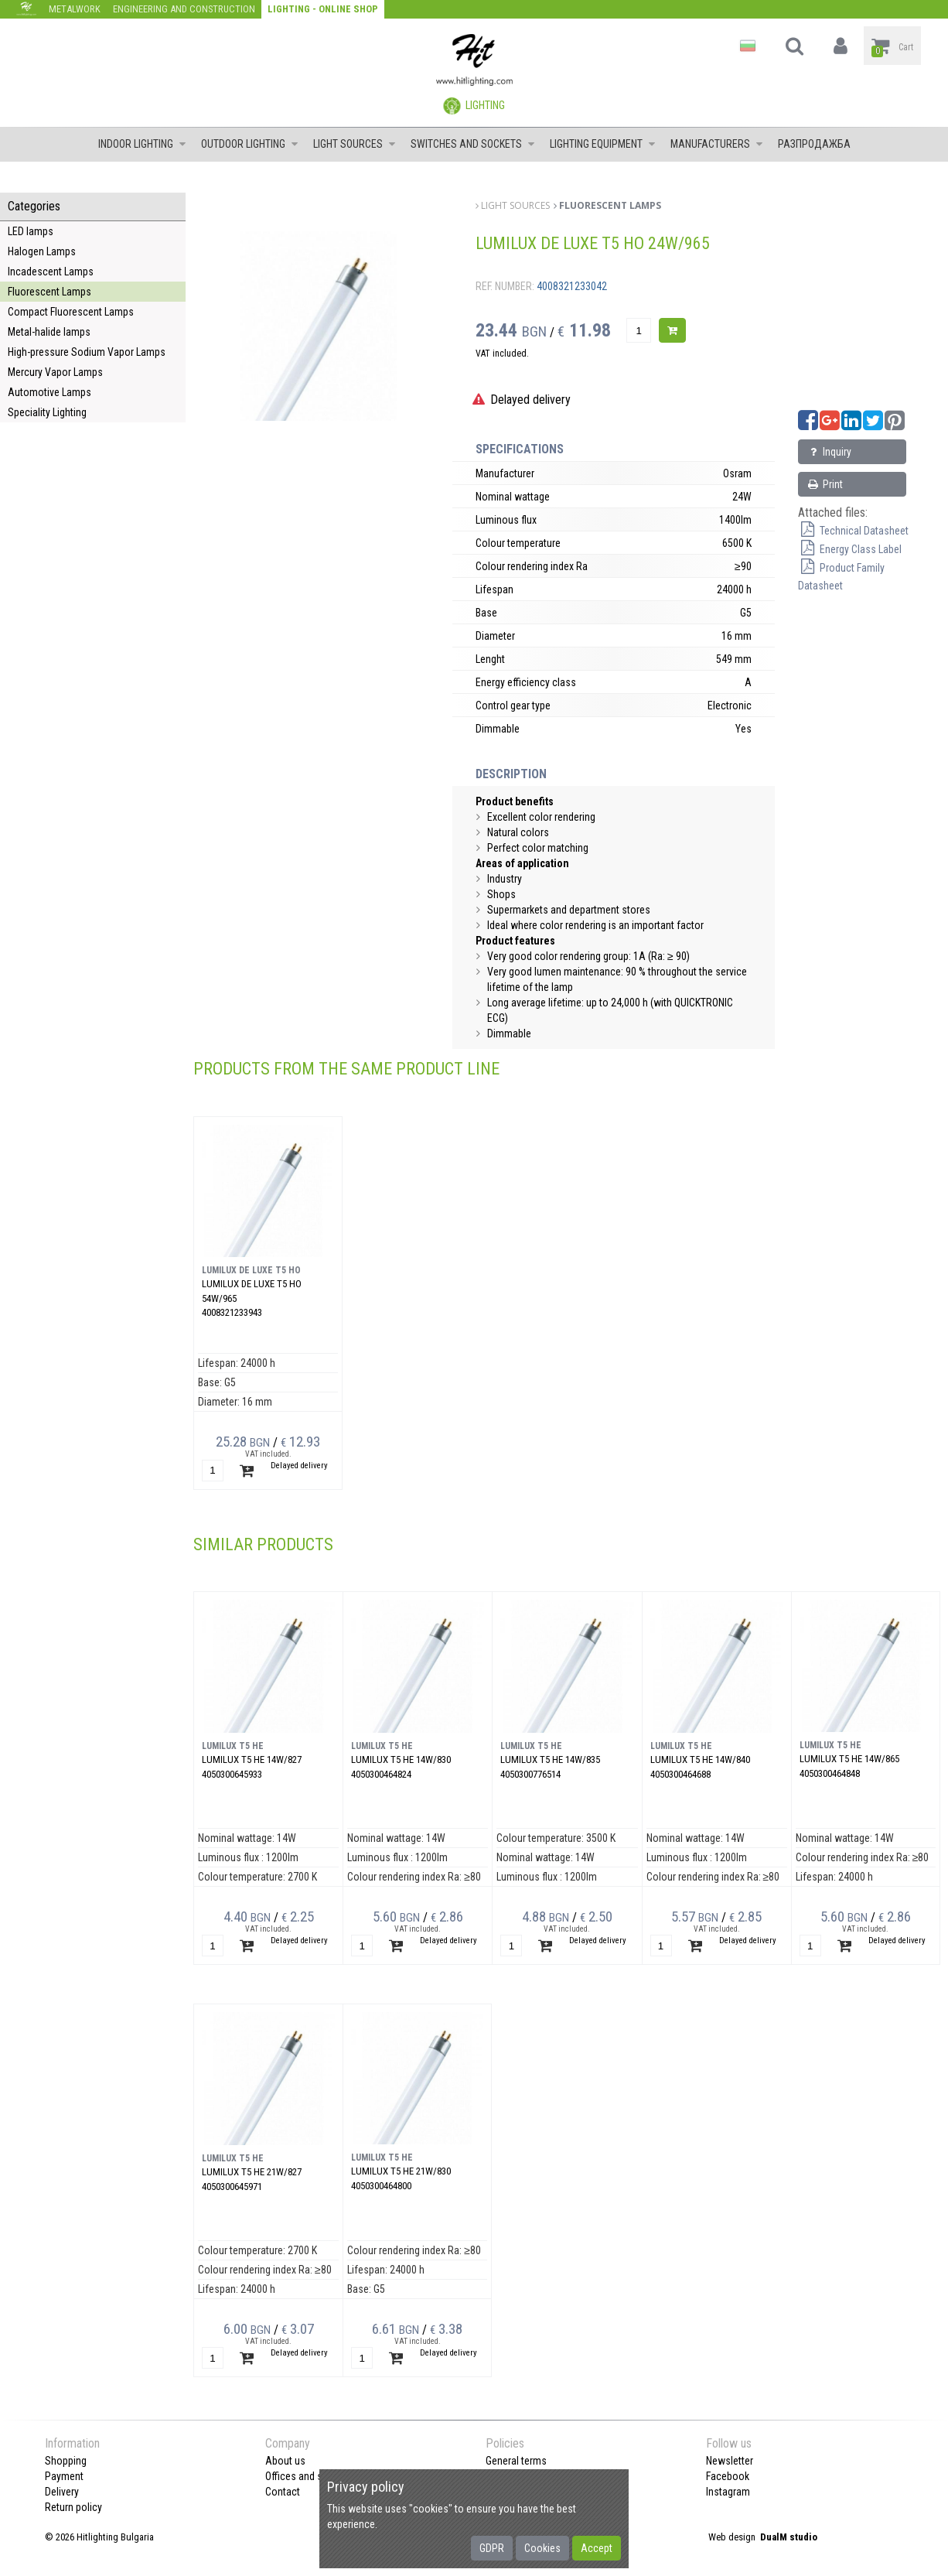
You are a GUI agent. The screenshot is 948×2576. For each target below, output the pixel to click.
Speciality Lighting (47, 412)
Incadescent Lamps (51, 271)
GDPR (491, 2548)
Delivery (62, 2491)
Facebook (727, 2476)
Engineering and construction (184, 9)
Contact (282, 2491)
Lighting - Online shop (323, 9)
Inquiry (828, 452)
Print (824, 484)
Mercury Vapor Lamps (55, 372)
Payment (64, 2476)
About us (285, 2461)
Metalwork (75, 9)
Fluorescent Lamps (49, 291)
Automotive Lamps (49, 392)
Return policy (73, 2507)
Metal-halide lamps (49, 332)
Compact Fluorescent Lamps (71, 312)
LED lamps (30, 231)
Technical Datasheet (853, 530)
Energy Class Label (850, 549)
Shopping (66, 2461)
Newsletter (729, 2461)
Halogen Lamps (42, 251)
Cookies (542, 2548)
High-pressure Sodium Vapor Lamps (86, 352)
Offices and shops (305, 2476)
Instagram (728, 2491)
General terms (516, 2461)
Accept (596, 2548)
